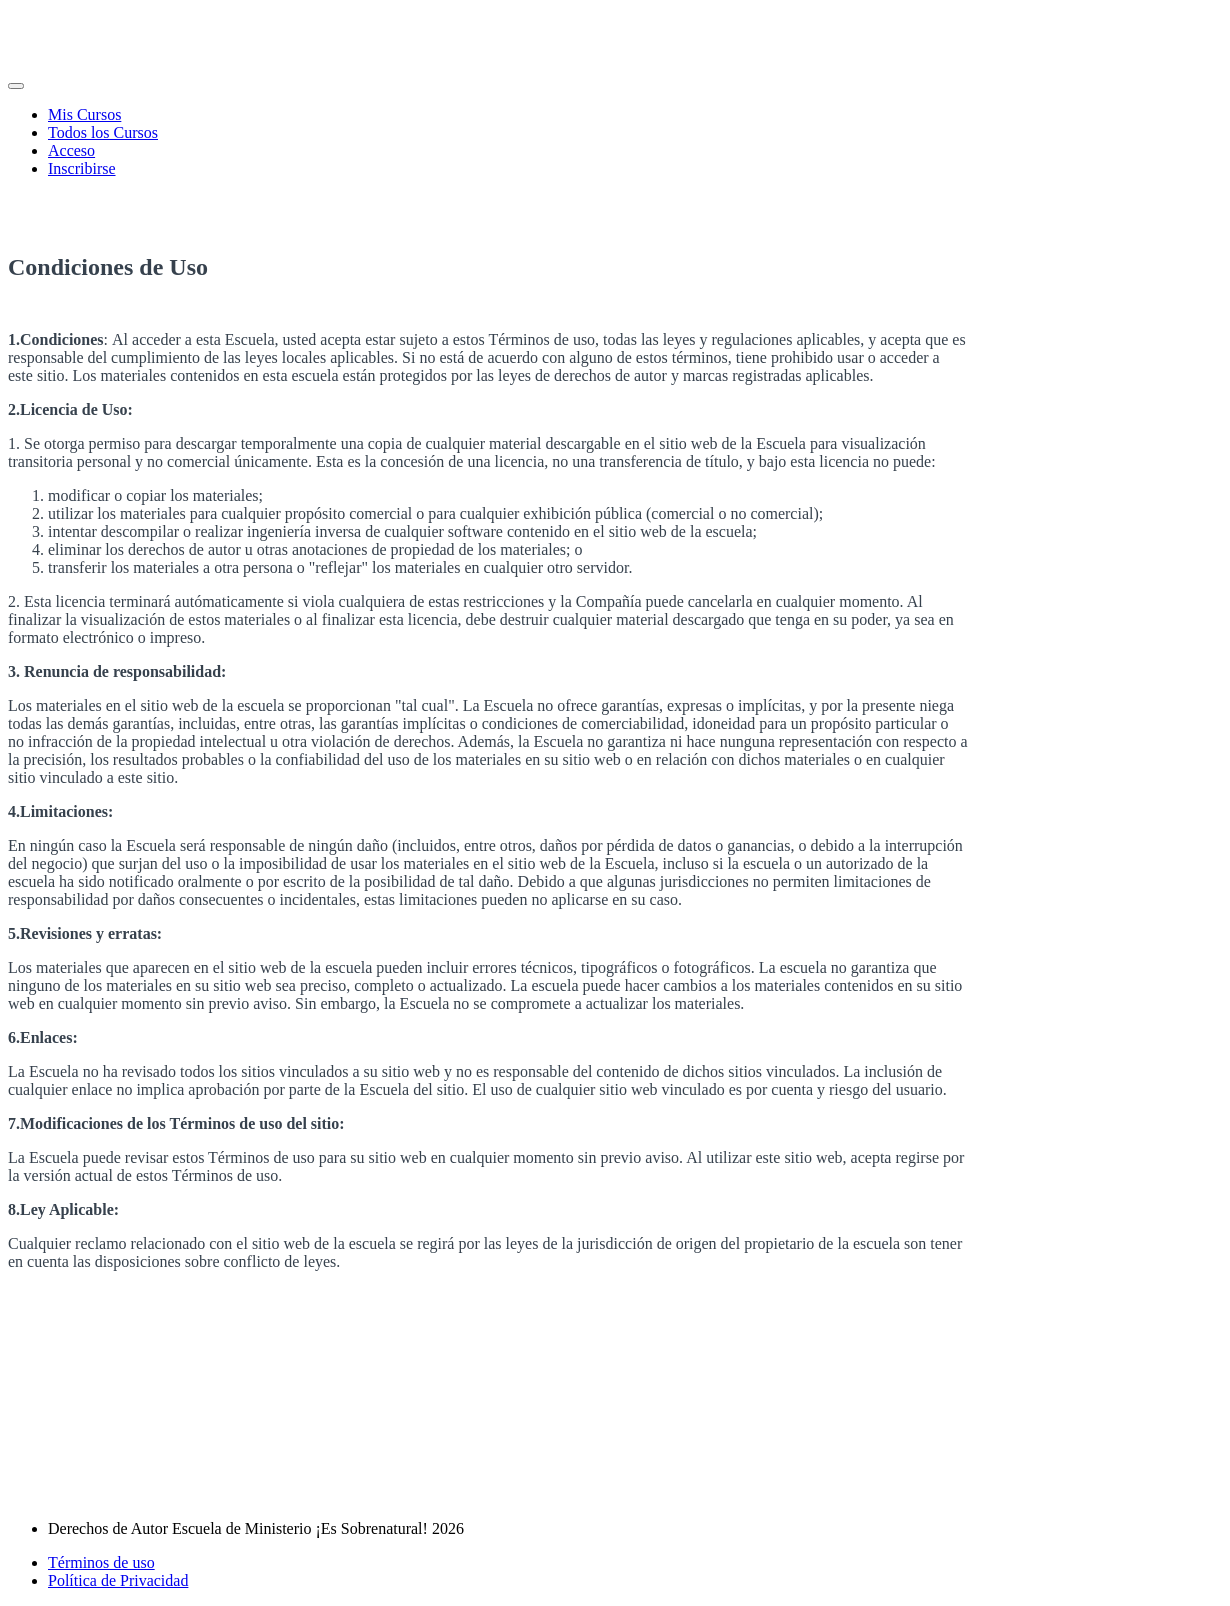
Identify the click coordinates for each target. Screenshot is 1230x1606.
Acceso (71, 150)
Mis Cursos (84, 114)
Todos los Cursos (103, 132)
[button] (16, 86)
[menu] (615, 142)
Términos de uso (101, 1562)
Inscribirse (82, 168)
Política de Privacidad (118, 1580)
